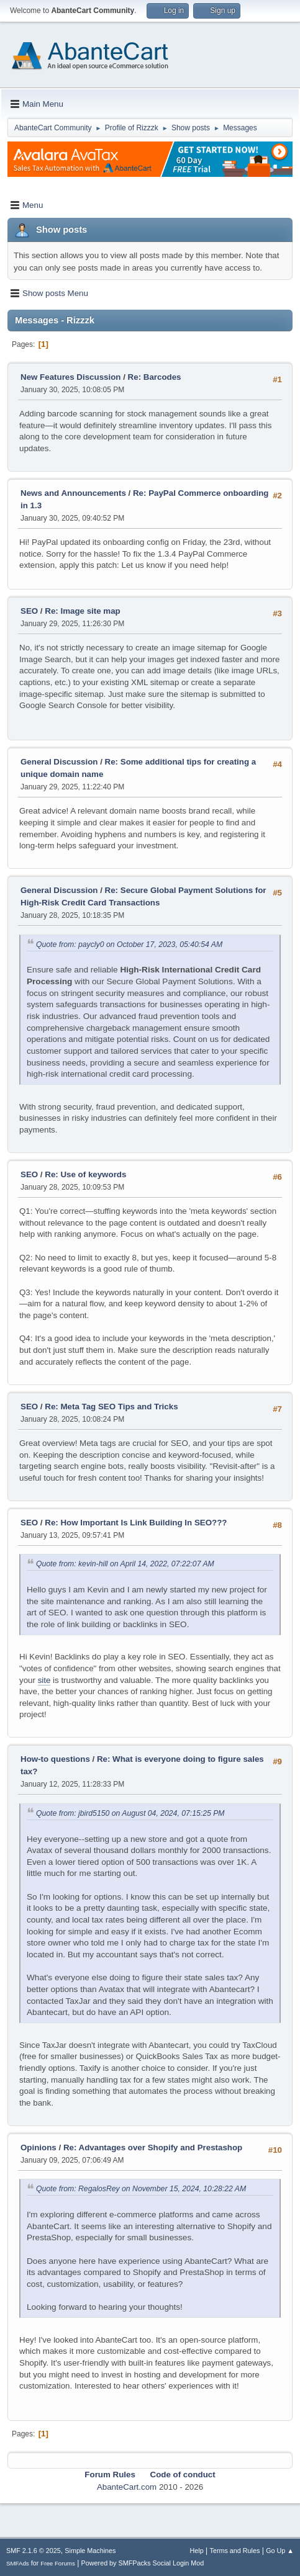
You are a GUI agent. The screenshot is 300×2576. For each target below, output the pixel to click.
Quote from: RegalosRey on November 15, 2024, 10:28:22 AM (141, 2188)
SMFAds (17, 2563)
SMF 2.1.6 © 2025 (33, 2550)
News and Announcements (73, 493)
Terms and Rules (235, 2550)
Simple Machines (90, 2550)
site (44, 1680)
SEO (30, 611)
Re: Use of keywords (85, 1174)
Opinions (38, 2147)
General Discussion (59, 761)
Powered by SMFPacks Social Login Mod (142, 2563)
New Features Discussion (70, 377)
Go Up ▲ (280, 2550)
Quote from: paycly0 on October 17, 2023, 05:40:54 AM (129, 944)
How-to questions (55, 1759)
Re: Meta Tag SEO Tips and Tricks (111, 1406)
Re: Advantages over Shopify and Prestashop (152, 2147)
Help (197, 2550)
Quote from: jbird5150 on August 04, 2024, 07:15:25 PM (130, 1813)
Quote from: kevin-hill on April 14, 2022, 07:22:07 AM (125, 1564)
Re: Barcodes (154, 377)
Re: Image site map (82, 611)
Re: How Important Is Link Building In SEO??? (136, 1522)
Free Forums (57, 2563)
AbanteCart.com (127, 2487)
